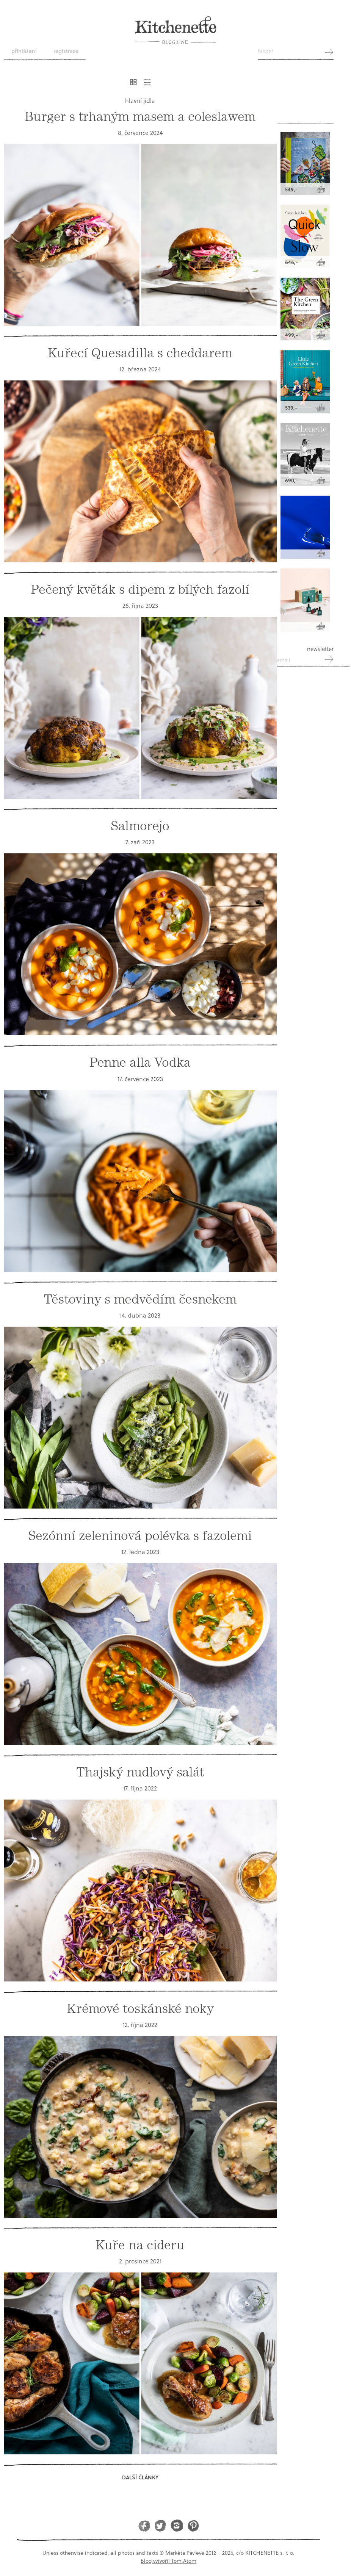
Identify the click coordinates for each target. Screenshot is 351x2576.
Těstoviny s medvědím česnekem (140, 1299)
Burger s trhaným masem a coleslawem (140, 116)
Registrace (65, 51)
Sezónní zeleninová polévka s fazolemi (140, 1535)
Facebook (144, 2525)
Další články (140, 2477)
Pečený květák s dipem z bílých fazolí (140, 589)
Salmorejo (140, 826)
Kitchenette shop (305, 103)
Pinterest (193, 2525)
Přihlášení (24, 51)
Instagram (177, 2525)
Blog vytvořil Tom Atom (168, 2561)
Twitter (160, 2525)
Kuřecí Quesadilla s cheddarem (140, 353)
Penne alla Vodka (140, 1062)
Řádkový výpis (147, 82)
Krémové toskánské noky (140, 2008)
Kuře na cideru (140, 2245)
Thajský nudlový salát (140, 1772)
